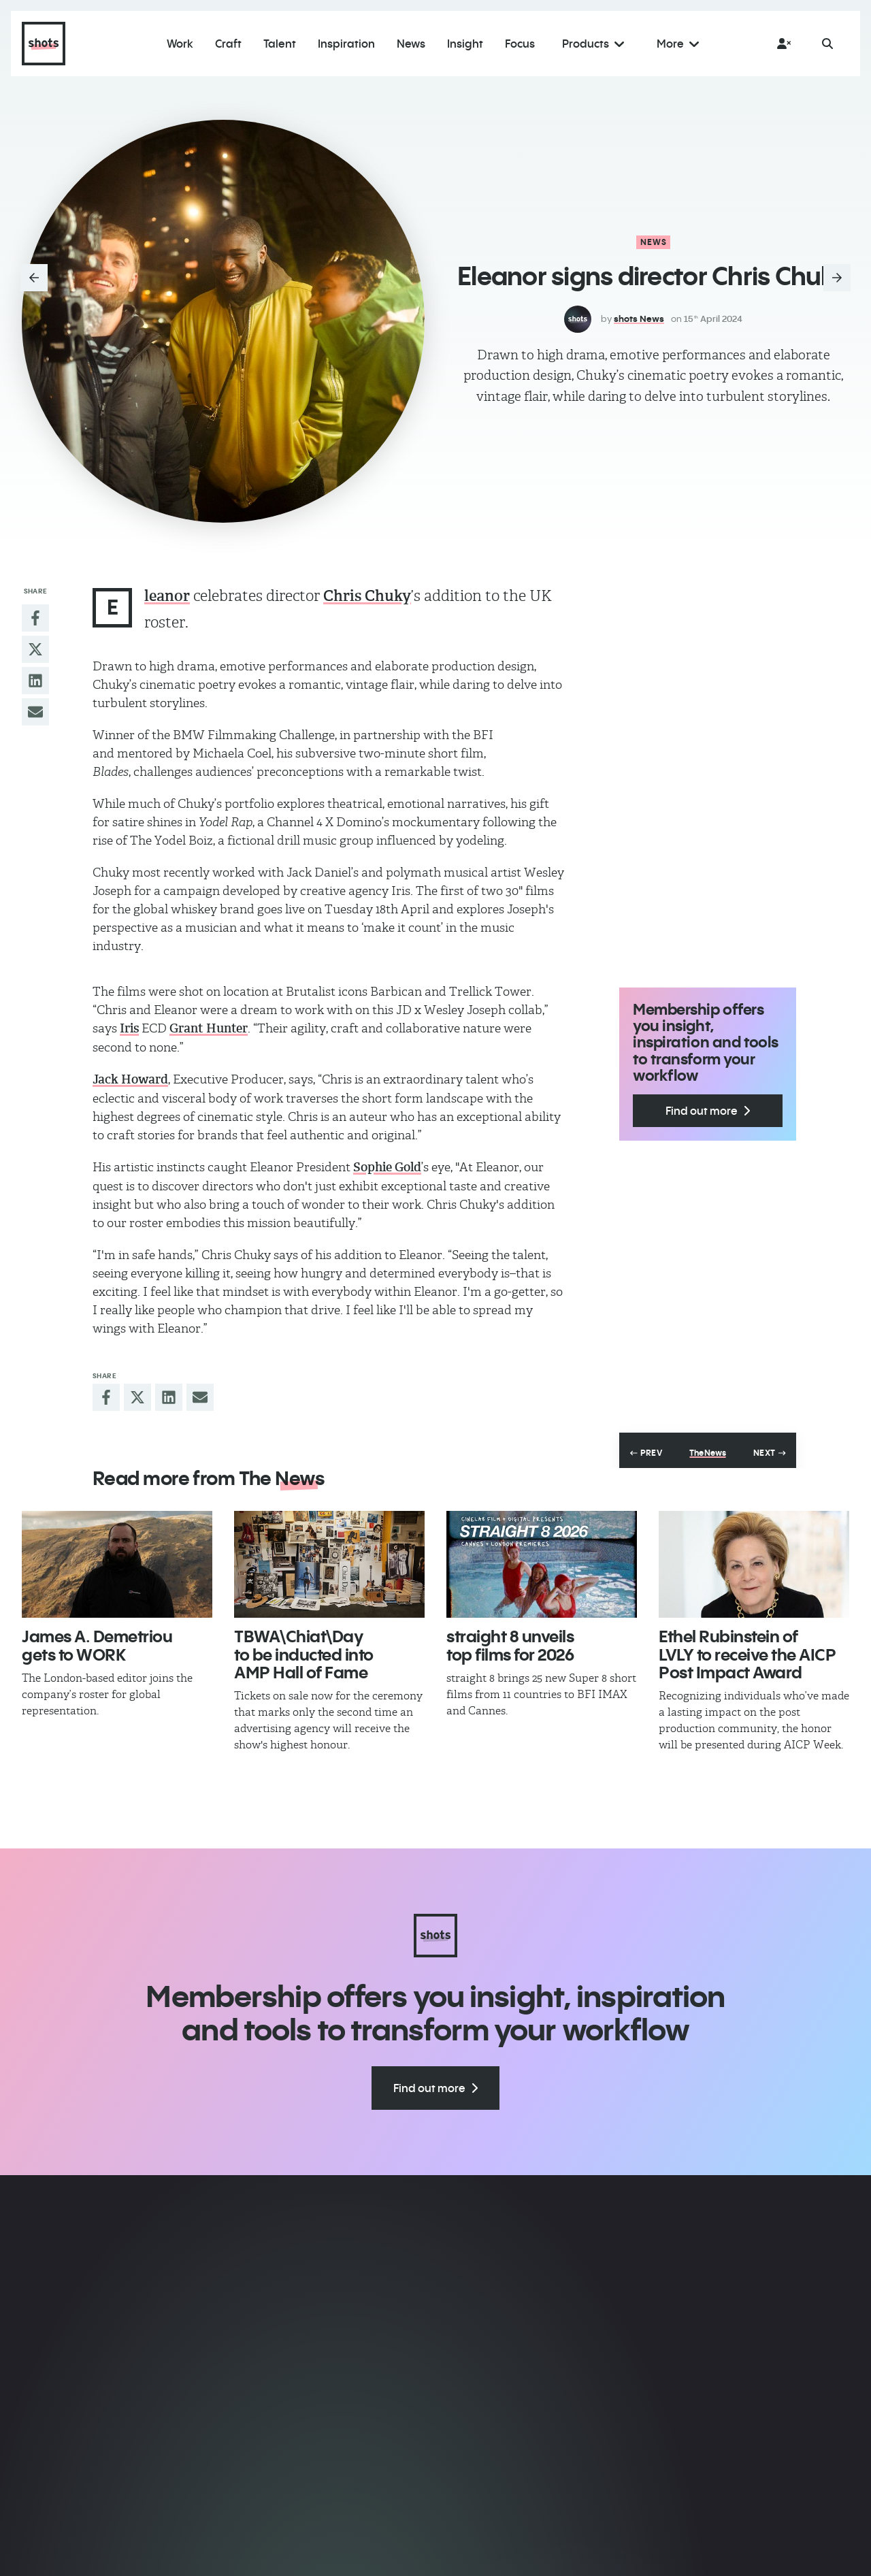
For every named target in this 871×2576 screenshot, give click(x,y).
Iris (129, 1028)
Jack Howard (130, 1079)
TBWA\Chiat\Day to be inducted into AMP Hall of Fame (304, 1654)
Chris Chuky (367, 596)
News (654, 242)
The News (707, 1453)
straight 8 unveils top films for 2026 (510, 1645)
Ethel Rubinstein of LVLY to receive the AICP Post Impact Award (747, 1654)
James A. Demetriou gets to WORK (97, 1645)
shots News (639, 318)
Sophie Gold (387, 1167)
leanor (167, 596)
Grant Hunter (208, 1028)
